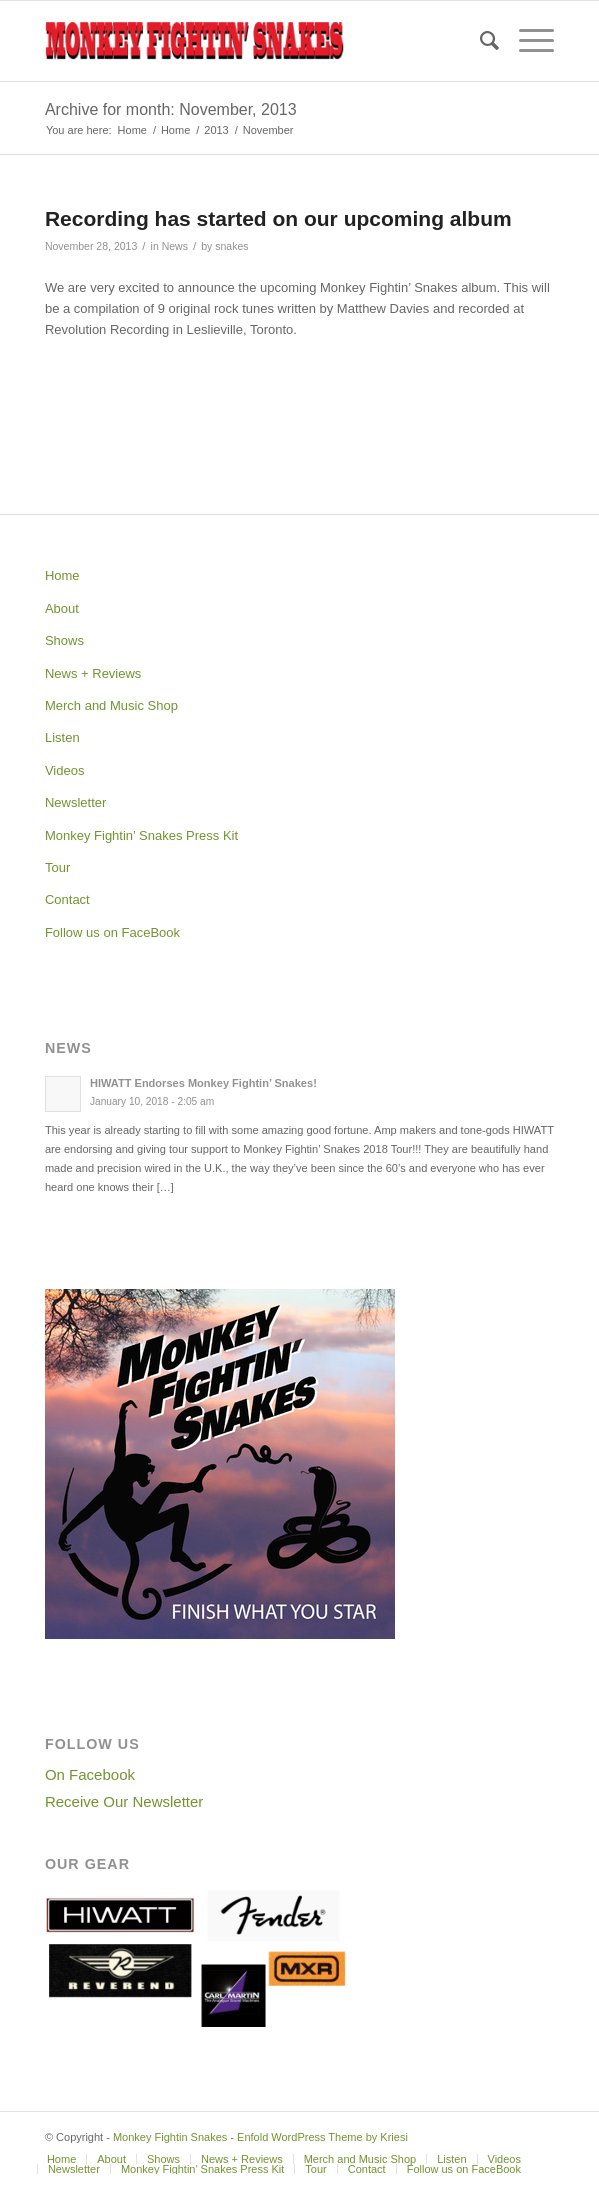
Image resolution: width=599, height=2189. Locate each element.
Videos (65, 770)
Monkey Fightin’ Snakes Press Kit (141, 835)
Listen (62, 737)
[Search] (479, 41)
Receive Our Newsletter (124, 1801)
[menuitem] (479, 41)
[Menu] (526, 41)
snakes (231, 246)
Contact (67, 899)
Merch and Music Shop (111, 705)
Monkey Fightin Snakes (170, 2137)
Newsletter (75, 802)
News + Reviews (93, 673)
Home (62, 575)
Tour (57, 867)
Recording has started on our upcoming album (278, 218)
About (62, 608)
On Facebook (90, 1774)
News (175, 246)
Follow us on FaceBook (112, 932)
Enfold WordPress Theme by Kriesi (322, 2137)
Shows (64, 640)
